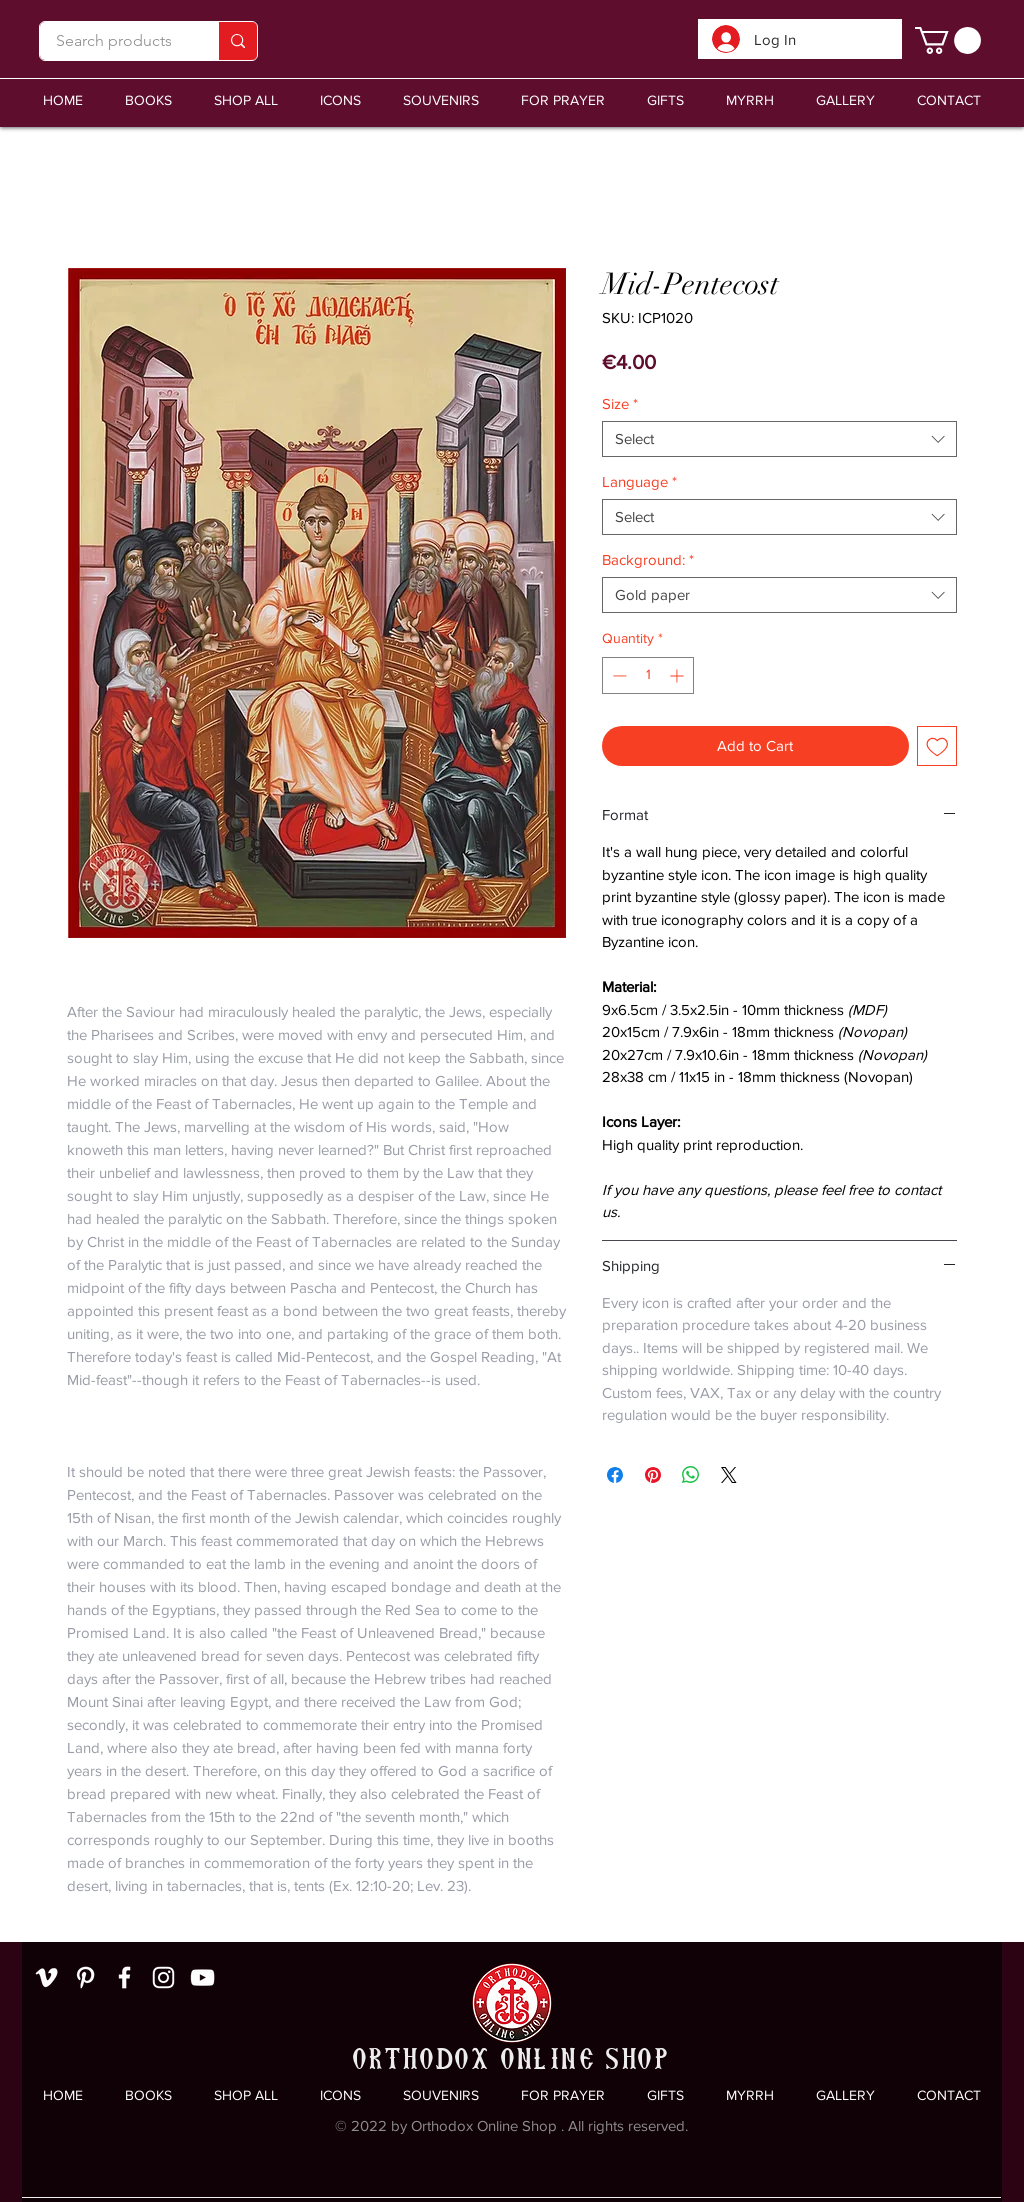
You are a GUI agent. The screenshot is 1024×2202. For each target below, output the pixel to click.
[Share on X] (729, 1475)
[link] (948, 40)
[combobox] (779, 439)
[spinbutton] (648, 675)
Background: (648, 559)
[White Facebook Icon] (124, 1977)
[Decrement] (617, 675)
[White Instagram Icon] (163, 1977)
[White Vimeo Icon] (46, 1977)
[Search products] (114, 41)
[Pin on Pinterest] (653, 1475)
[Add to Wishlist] (937, 746)
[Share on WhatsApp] (691, 1475)
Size (620, 403)
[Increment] (678, 675)
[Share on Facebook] (615, 1475)
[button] (441, 100)
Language (639, 481)
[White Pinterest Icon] (85, 1977)
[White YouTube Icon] (202, 1977)
